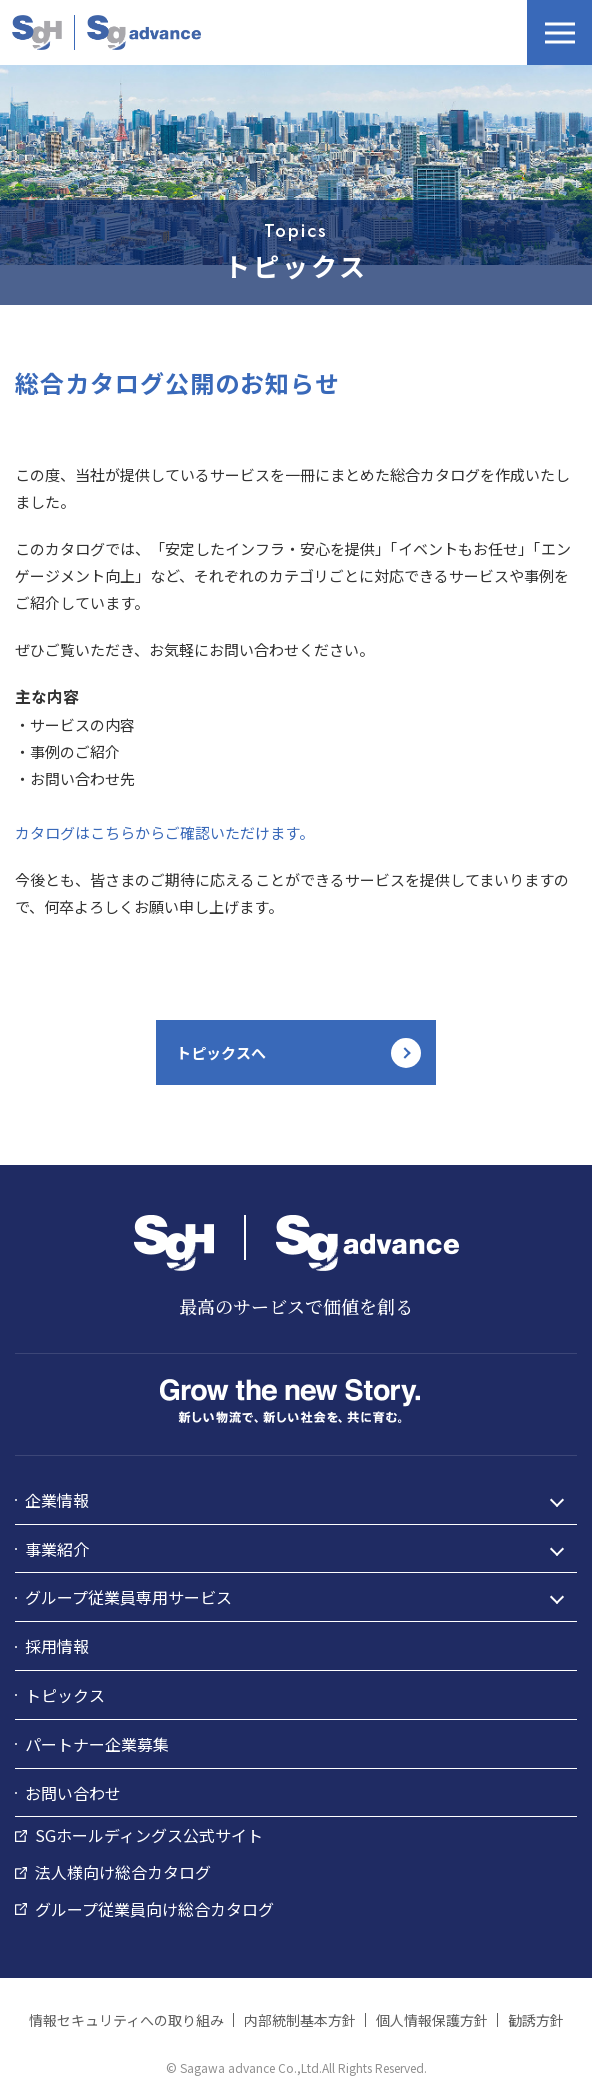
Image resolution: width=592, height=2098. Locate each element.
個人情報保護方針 (432, 2020)
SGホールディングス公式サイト (149, 1835)
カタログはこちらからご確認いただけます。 (164, 832)
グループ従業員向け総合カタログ (154, 1909)
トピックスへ (221, 1052)
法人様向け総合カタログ (123, 1872)
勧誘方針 (536, 2020)
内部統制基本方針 (300, 2020)
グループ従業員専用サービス (128, 1597)
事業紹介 (57, 1549)
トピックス (65, 1695)
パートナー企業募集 (97, 1744)
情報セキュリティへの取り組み (126, 2020)
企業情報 (57, 1500)
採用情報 (57, 1646)
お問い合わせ (73, 1793)
